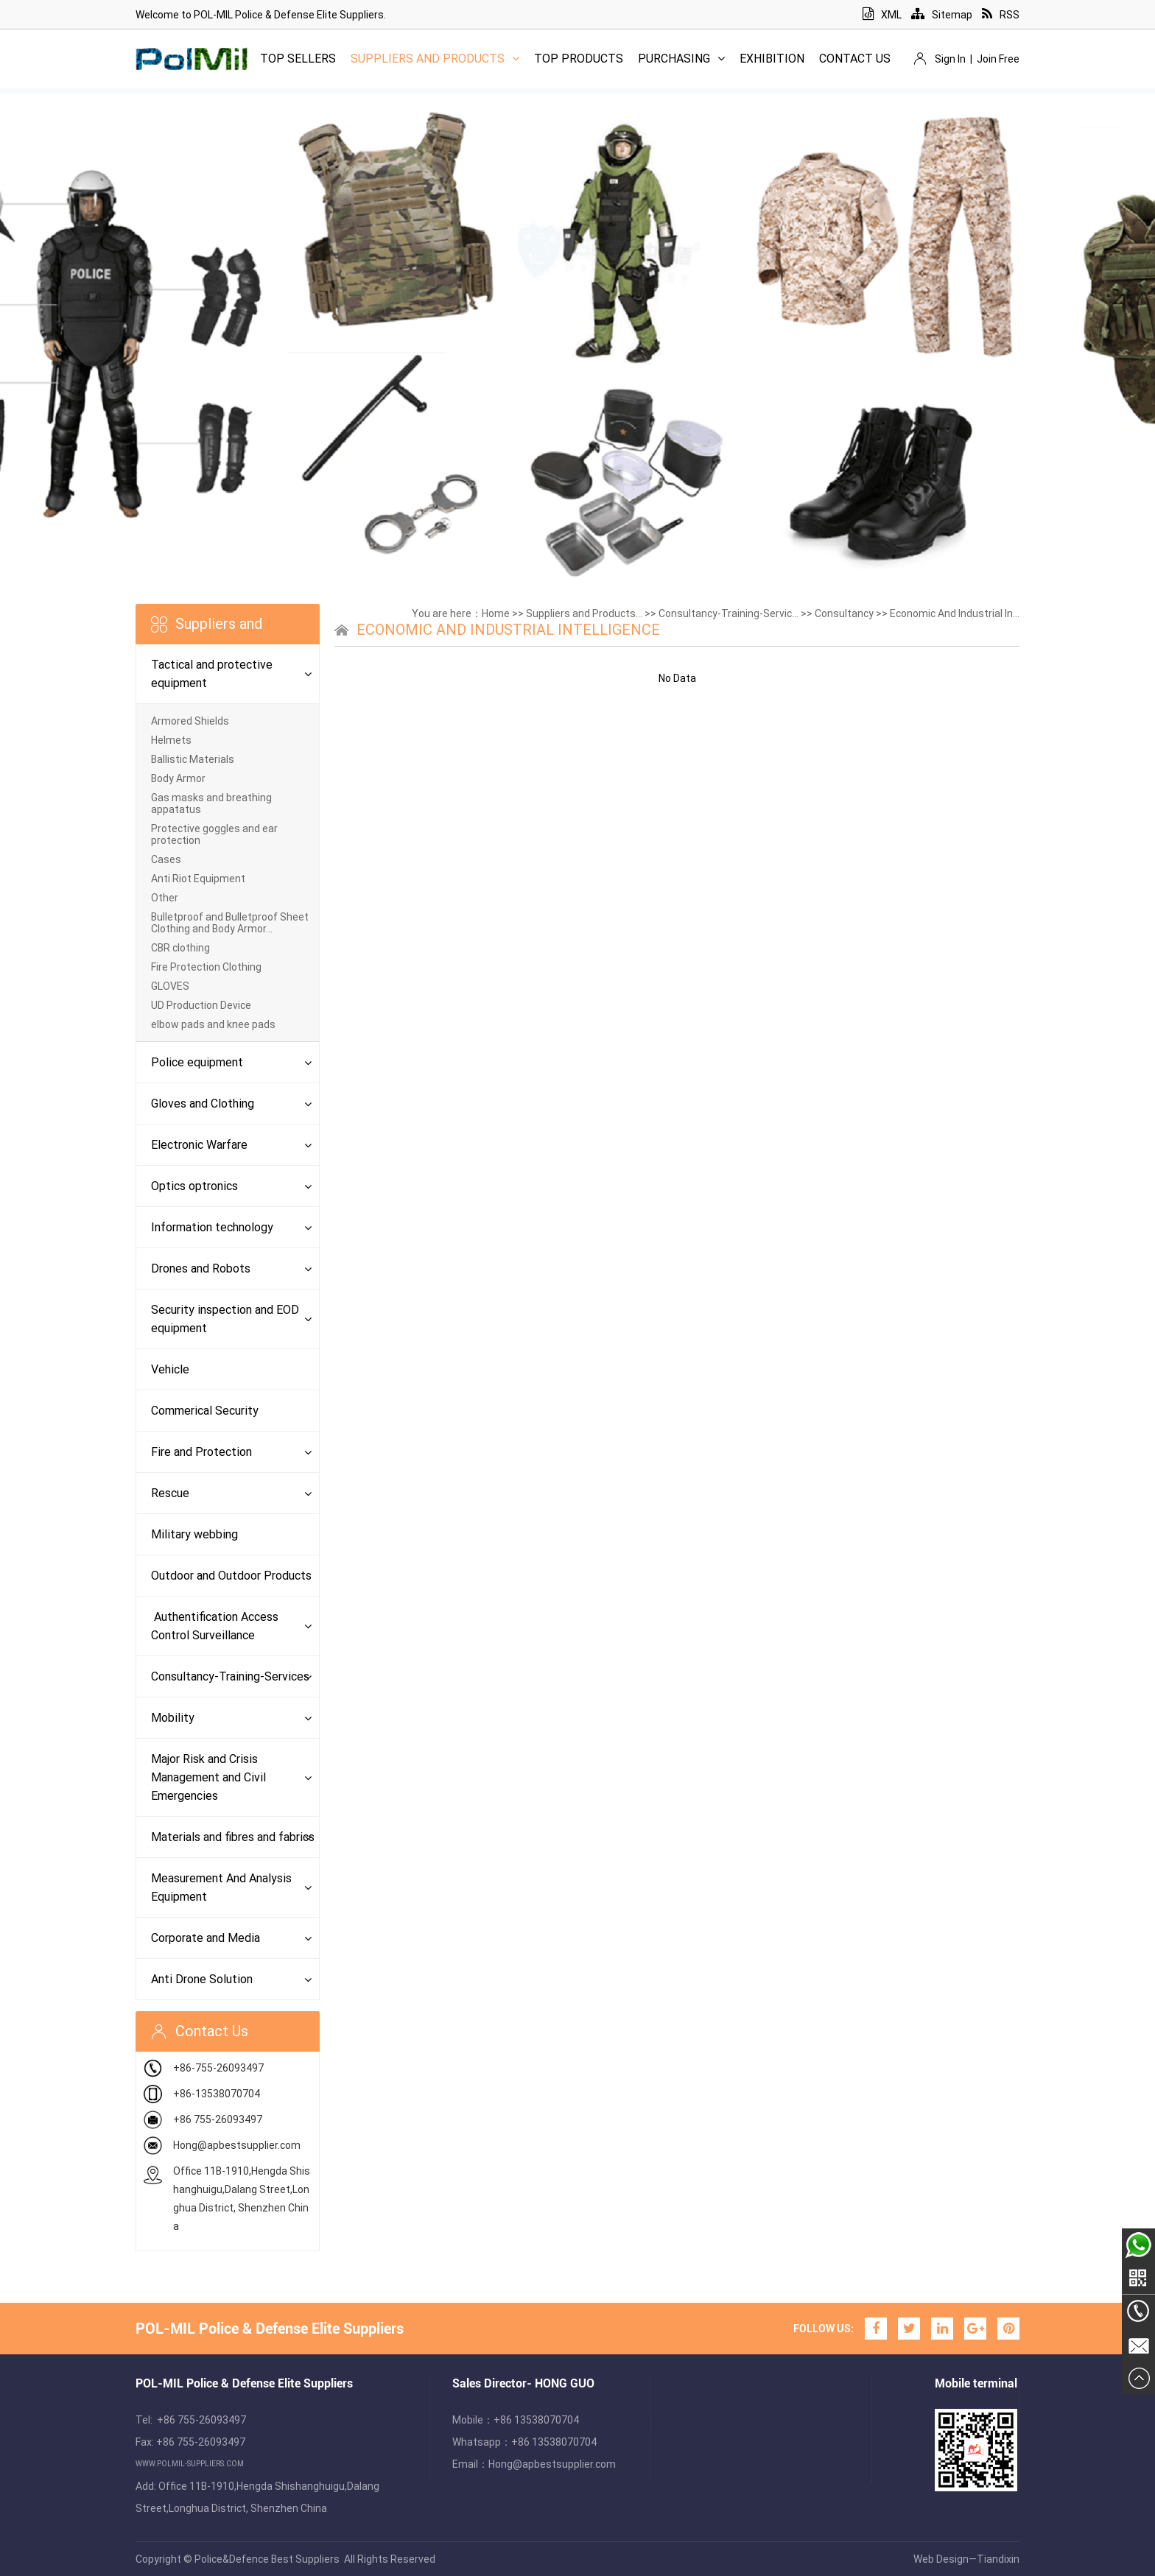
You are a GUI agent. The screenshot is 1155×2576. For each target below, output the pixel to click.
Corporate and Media (205, 1938)
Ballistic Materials (192, 759)
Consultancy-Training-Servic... (728, 613)
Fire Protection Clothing (206, 967)
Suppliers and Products (435, 59)
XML (882, 15)
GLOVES (170, 986)
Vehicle (170, 1369)
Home (496, 613)
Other (164, 898)
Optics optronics (194, 1186)
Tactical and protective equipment (212, 674)
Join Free (998, 59)
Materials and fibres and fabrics (233, 1837)
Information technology (212, 1227)
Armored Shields (190, 721)
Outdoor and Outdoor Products (231, 1576)
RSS (1000, 15)
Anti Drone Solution (202, 1979)
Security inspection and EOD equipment (225, 1319)
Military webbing (194, 1534)
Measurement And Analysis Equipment (221, 1887)
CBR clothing (180, 948)
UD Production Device (201, 1005)
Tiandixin (998, 2559)
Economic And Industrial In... (954, 613)
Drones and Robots (200, 1268)
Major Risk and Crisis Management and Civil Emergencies (208, 1777)
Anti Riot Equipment (198, 878)
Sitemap (941, 15)
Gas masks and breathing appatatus (211, 803)
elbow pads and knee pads (213, 1024)
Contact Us (855, 59)
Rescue (170, 1493)
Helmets (171, 740)
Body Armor (178, 778)
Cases (166, 859)
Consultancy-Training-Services (230, 1676)
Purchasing (681, 59)
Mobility (172, 1718)
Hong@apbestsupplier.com (237, 2145)
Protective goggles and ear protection (214, 834)
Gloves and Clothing (202, 1104)
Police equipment (197, 1062)
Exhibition (772, 59)
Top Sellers (298, 59)
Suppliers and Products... (584, 613)
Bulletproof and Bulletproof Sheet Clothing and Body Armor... (230, 923)
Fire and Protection (201, 1452)
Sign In (950, 59)
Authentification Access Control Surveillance (214, 1626)
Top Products (578, 59)
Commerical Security (205, 1411)
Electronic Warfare (199, 1145)
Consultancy (844, 613)
